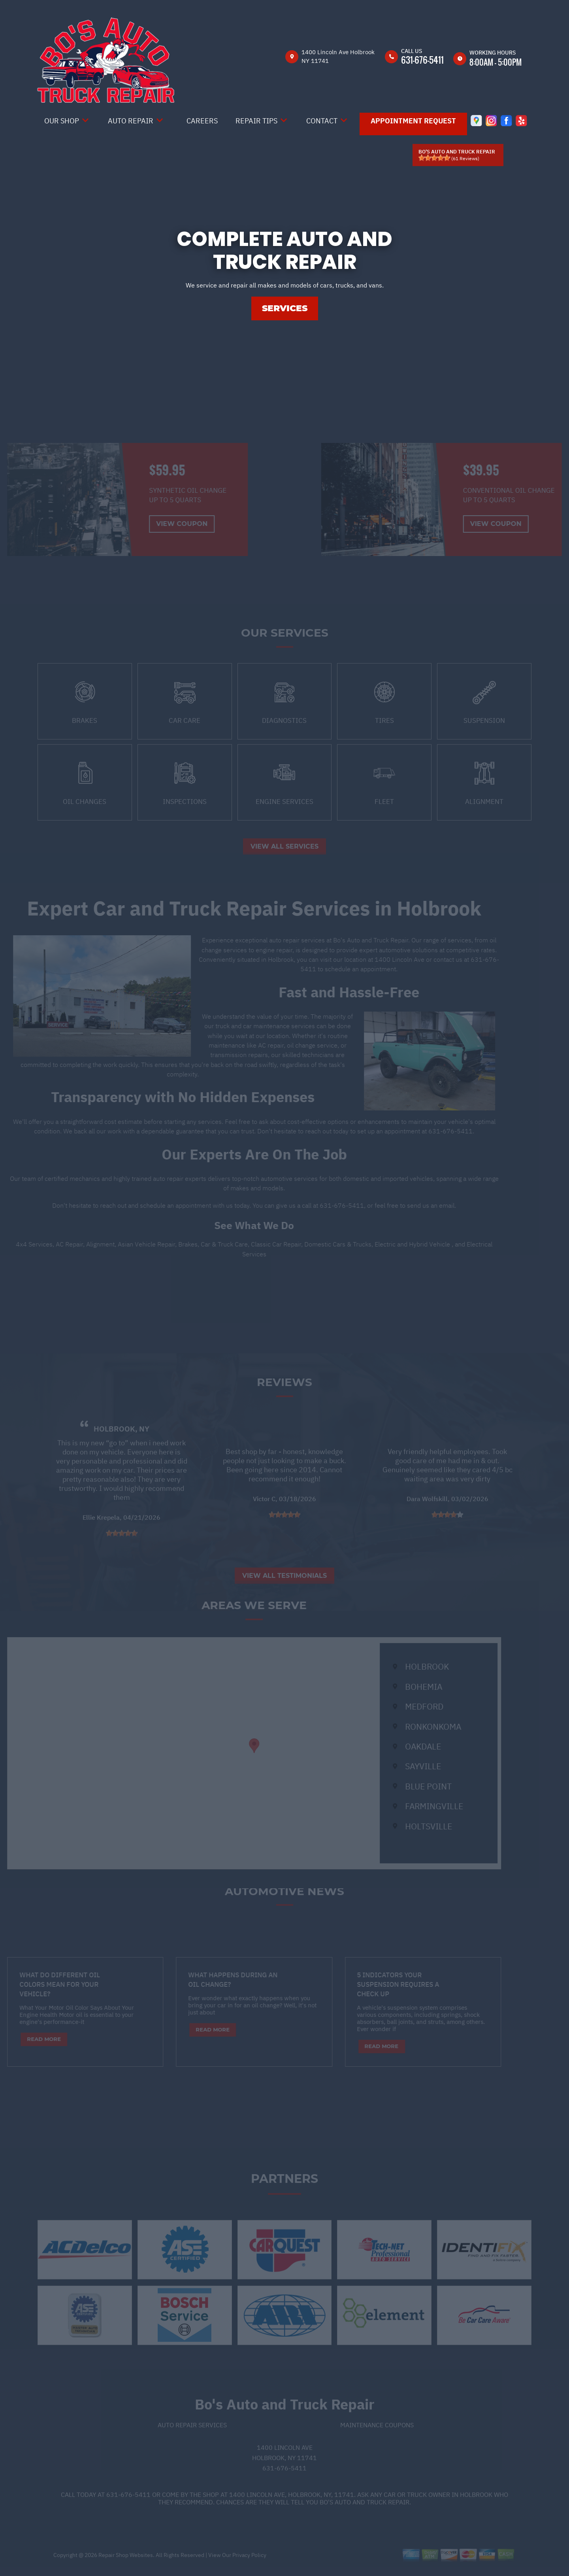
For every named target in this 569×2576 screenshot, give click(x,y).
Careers (202, 120)
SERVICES (284, 308)
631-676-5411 (422, 59)
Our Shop (61, 120)
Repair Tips (256, 120)
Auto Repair (130, 120)
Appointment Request (413, 120)
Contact (321, 120)
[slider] (434, 158)
